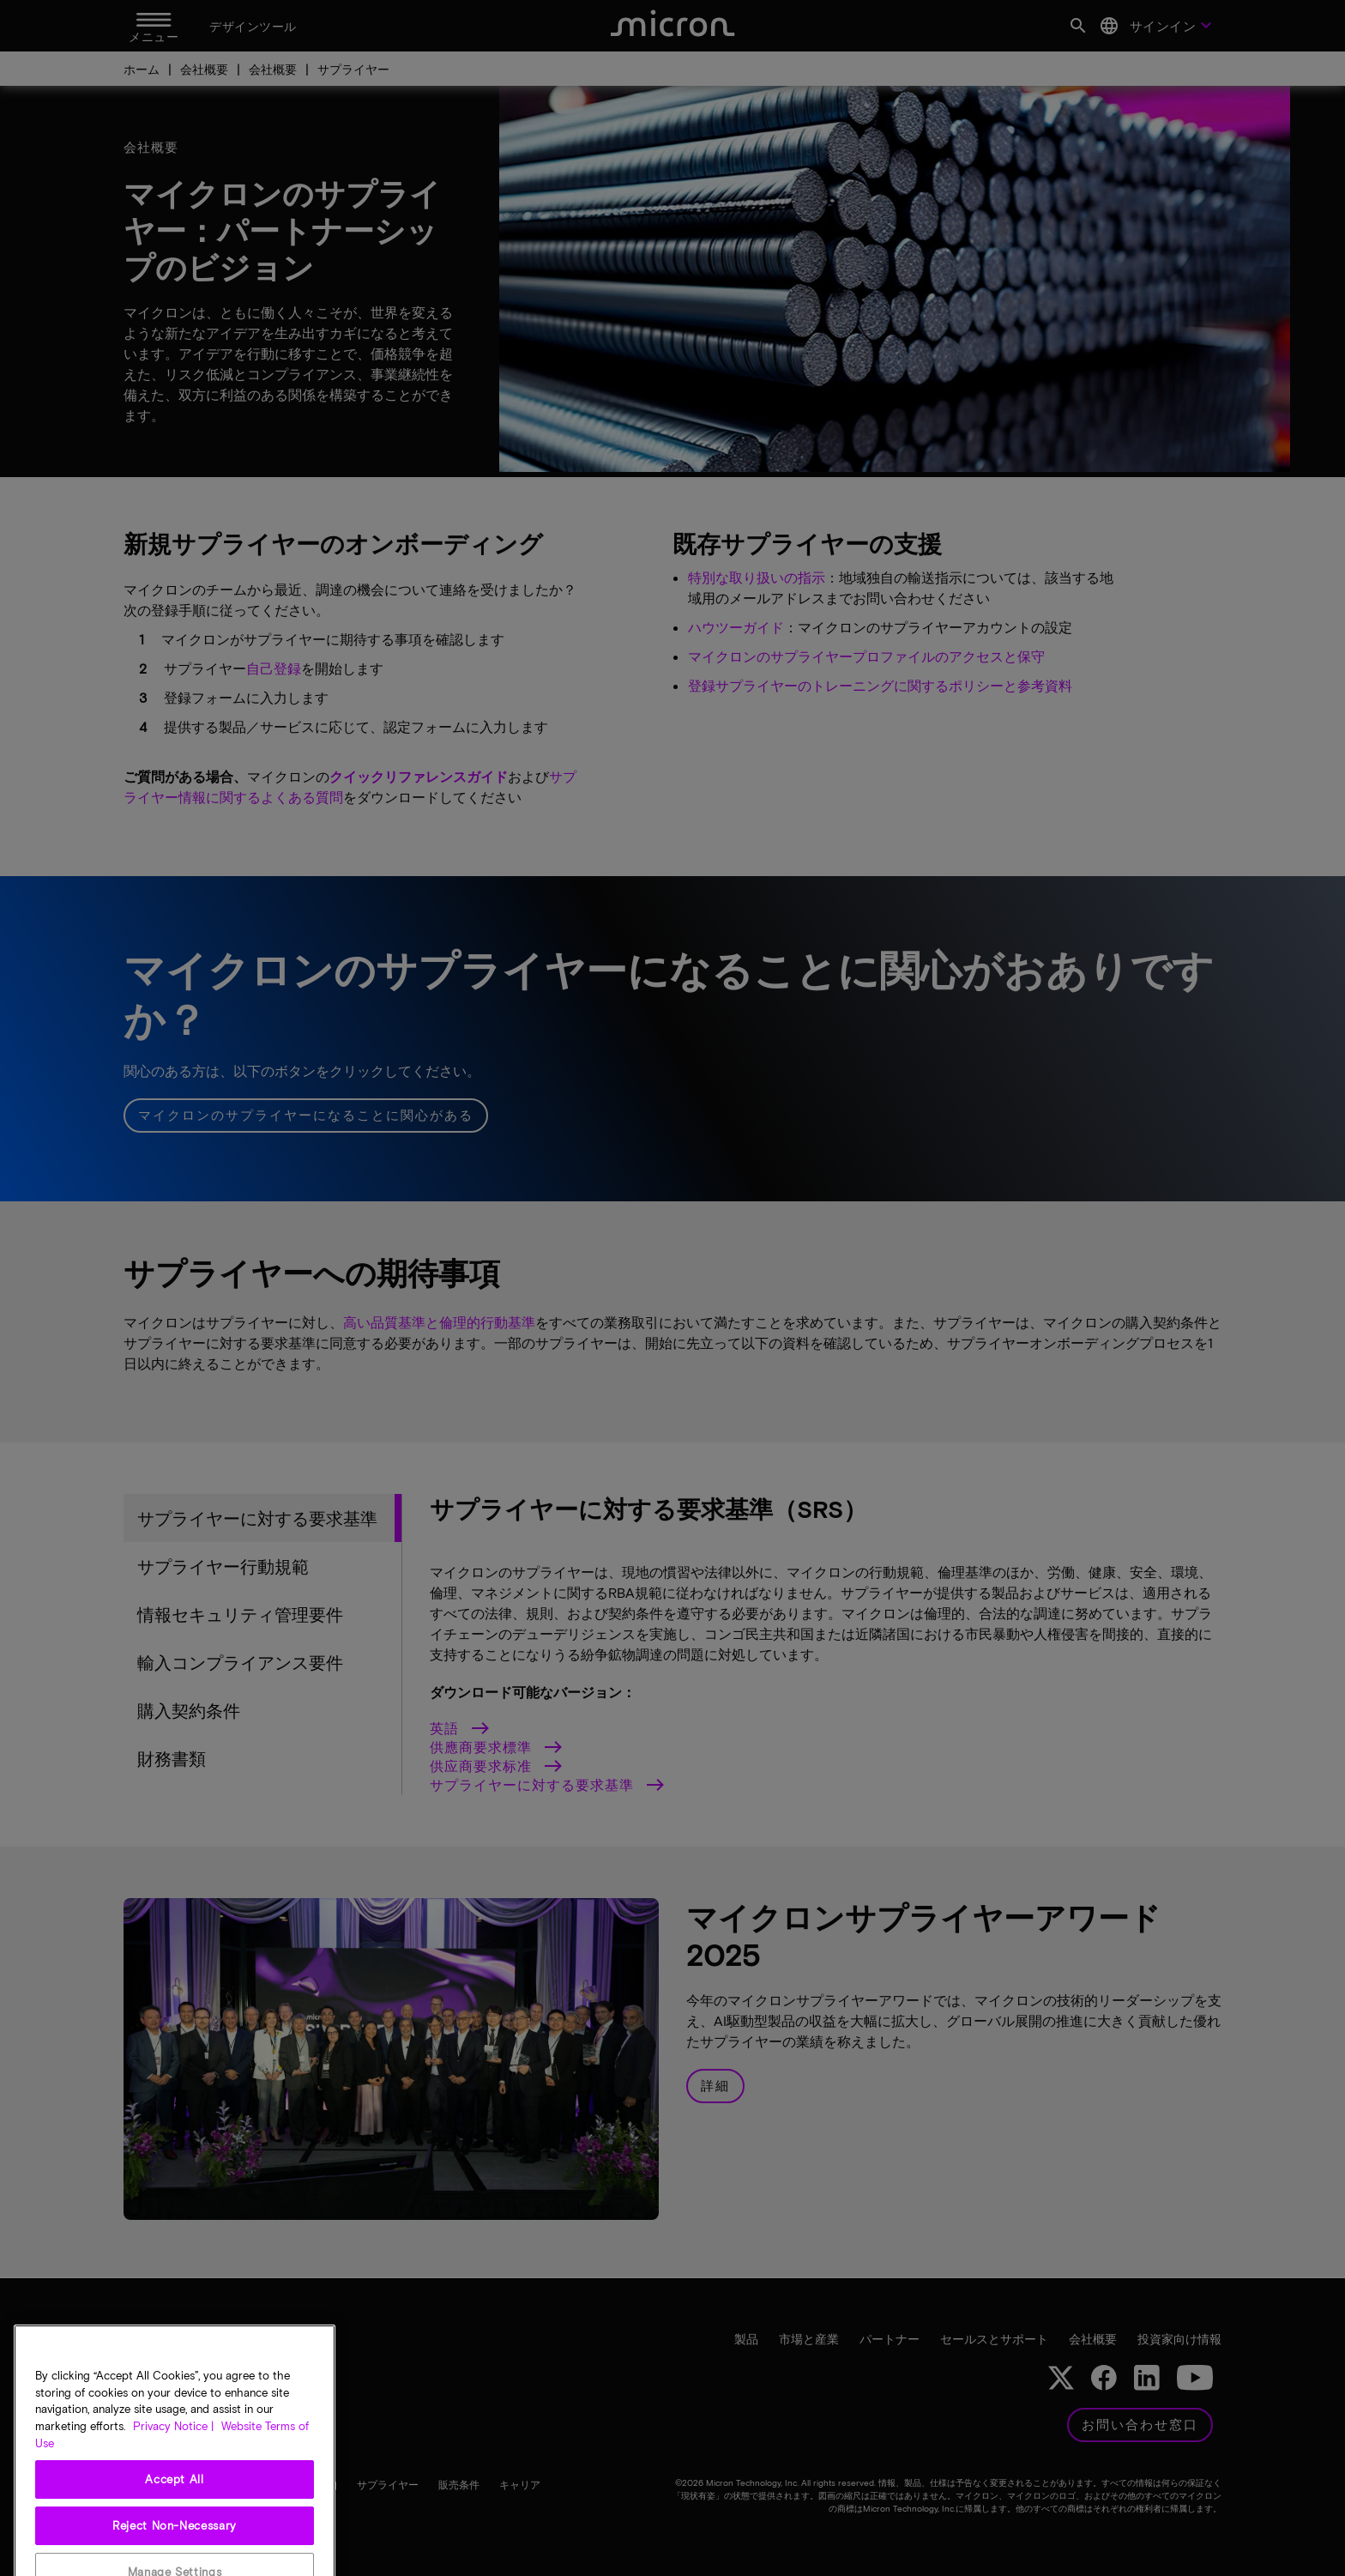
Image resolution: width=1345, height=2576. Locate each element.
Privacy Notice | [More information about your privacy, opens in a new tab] (173, 2519)
